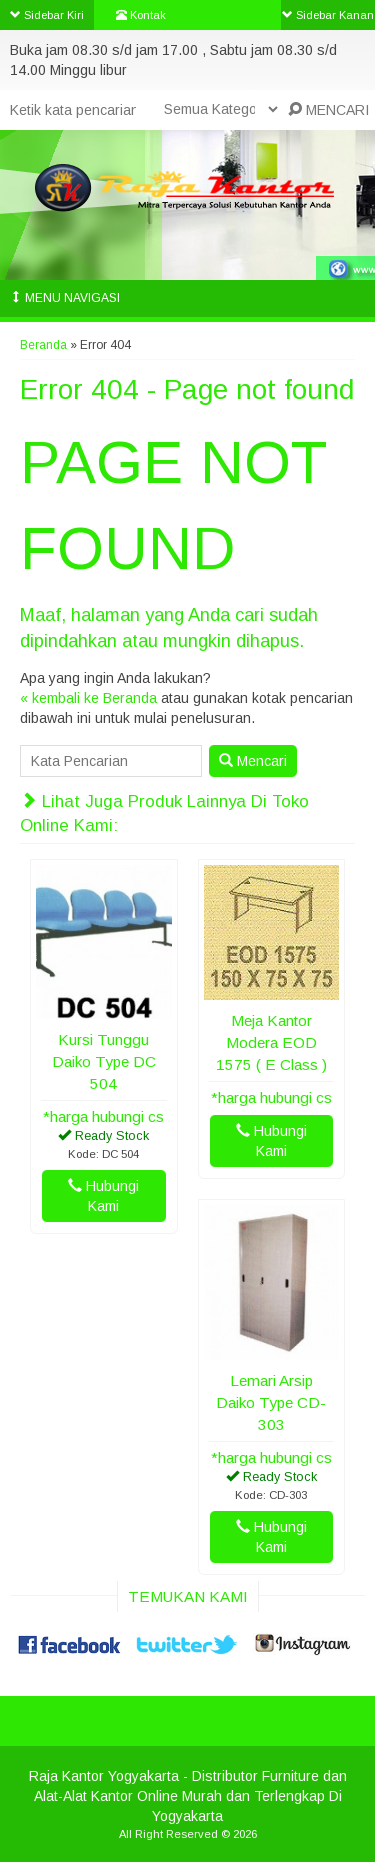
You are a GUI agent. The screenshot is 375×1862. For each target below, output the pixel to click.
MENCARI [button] (328, 110)
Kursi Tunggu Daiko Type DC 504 (104, 1061)
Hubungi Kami (103, 1196)
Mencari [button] (253, 761)
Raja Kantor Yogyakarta (104, 1776)
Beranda (43, 345)
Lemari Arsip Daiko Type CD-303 (271, 1402)
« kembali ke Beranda (88, 698)
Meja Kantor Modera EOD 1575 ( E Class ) (271, 1042)
